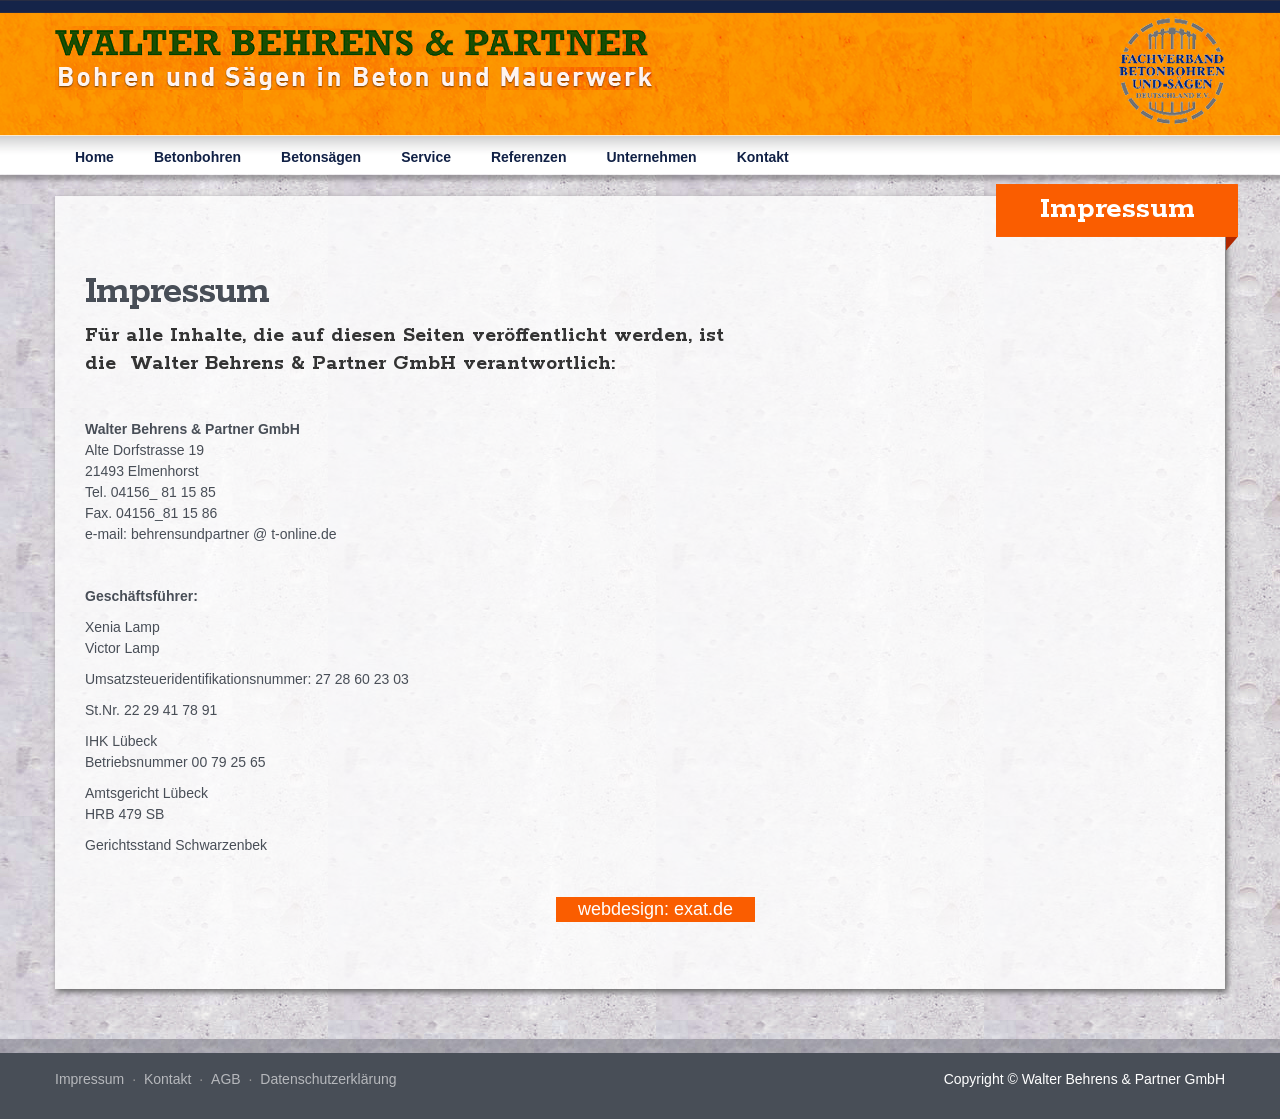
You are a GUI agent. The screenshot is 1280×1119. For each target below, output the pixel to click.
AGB (226, 1079)
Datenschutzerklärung (328, 1079)
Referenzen (528, 157)
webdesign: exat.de (655, 909)
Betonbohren (197, 157)
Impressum (89, 1079)
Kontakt (763, 157)
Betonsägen (321, 157)
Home (94, 157)
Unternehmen (651, 157)
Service (426, 157)
